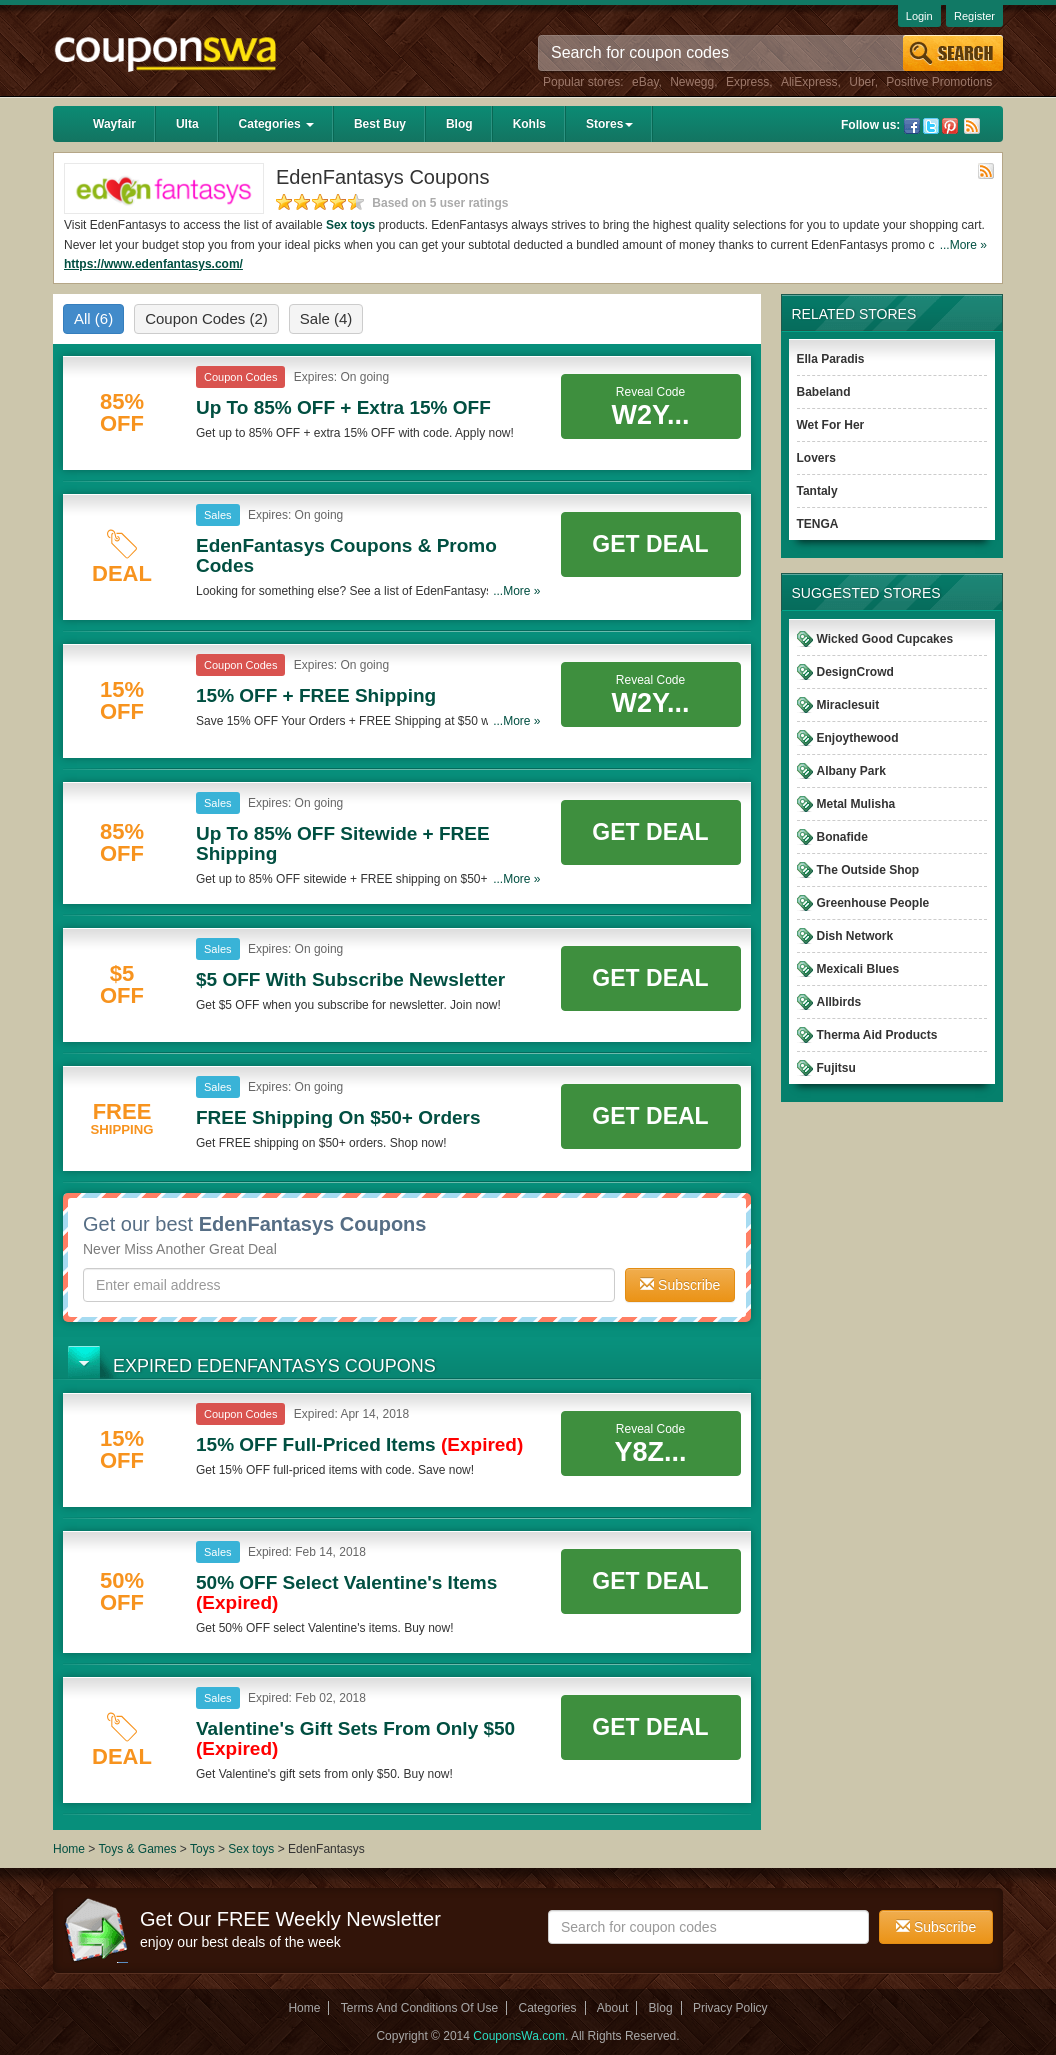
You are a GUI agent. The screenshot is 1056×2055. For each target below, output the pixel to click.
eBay (645, 82)
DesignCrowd (855, 672)
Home (69, 1849)
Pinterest (950, 126)
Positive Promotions (939, 82)
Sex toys (350, 225)
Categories (276, 124)
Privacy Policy (730, 2008)
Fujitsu (836, 1068)
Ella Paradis (831, 359)
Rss (972, 126)
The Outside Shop (868, 870)
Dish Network (855, 936)
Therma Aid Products (877, 1035)
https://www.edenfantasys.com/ (153, 264)
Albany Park (851, 771)
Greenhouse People (873, 903)
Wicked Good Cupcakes (885, 639)
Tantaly (817, 491)
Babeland (824, 392)
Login (919, 16)
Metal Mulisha (856, 804)
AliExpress (809, 82)
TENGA (818, 524)
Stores (609, 124)
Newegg (692, 82)
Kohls (529, 124)
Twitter (931, 126)
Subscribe (680, 1285)
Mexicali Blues (858, 969)
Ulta (187, 124)
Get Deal (650, 544)
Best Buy (380, 124)
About (612, 2008)
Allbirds (839, 1002)
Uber (861, 82)
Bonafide (842, 837)
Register (974, 16)
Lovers (816, 458)
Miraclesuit (848, 705)
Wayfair (114, 124)
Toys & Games (138, 1849)
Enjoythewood (858, 738)
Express (747, 82)
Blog (459, 124)
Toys (202, 1849)
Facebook (912, 126)
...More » (963, 245)
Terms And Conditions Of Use (419, 2008)
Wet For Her (831, 425)
